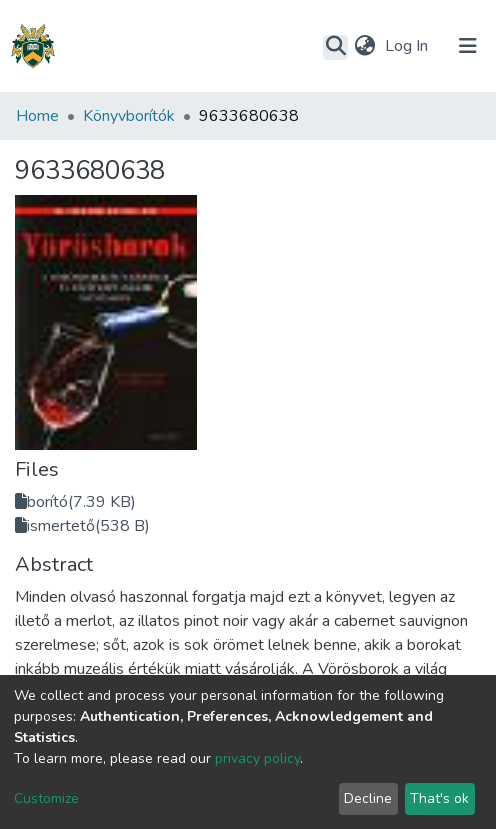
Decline (368, 798)
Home (37, 116)
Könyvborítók (129, 116)
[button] (364, 46)
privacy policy (257, 758)
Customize (46, 798)
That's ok (439, 798)
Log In (408, 46)
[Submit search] (335, 47)
